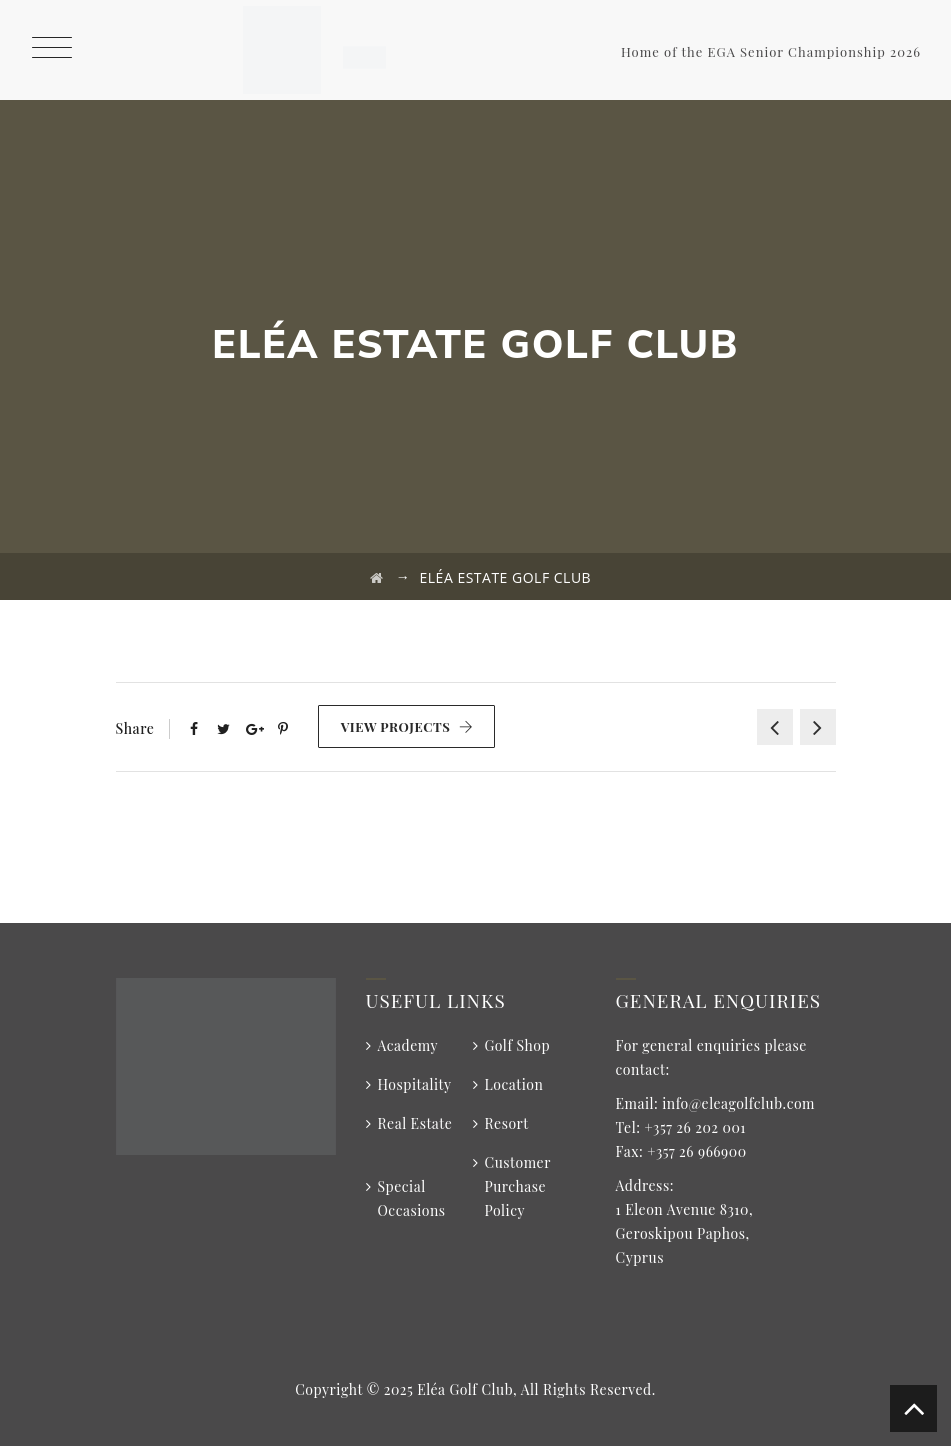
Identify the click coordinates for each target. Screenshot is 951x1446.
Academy (408, 1045)
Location (514, 1084)
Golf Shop (518, 1045)
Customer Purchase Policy (518, 1186)
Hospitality (415, 1084)
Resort (507, 1123)
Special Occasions (412, 1198)
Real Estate (415, 1123)
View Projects (407, 726)
